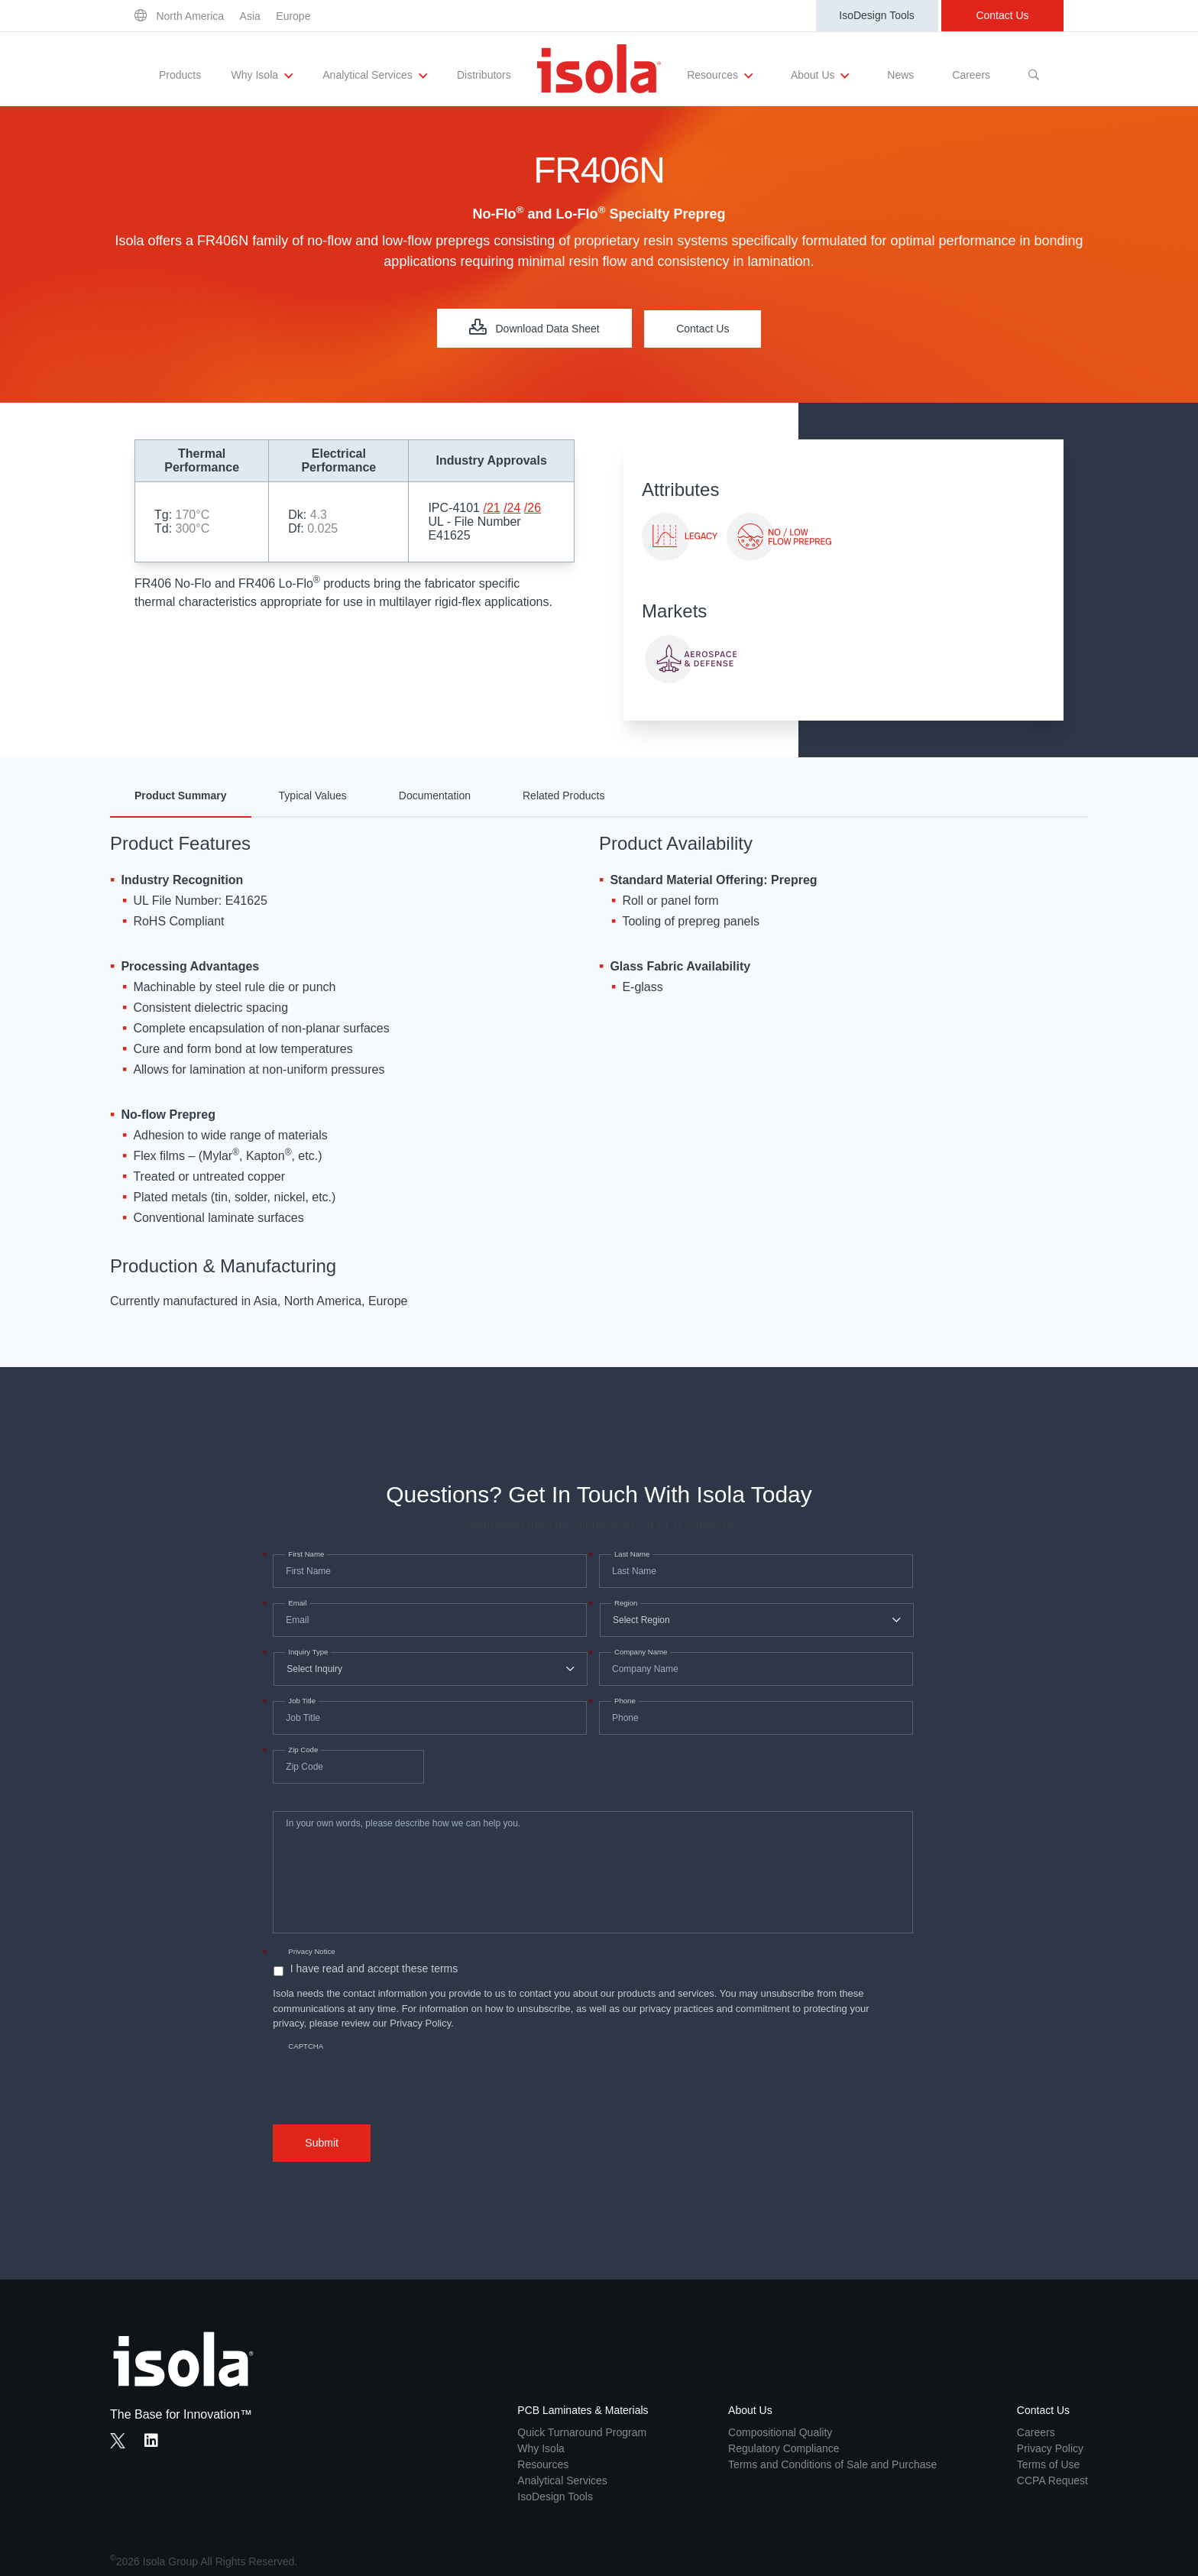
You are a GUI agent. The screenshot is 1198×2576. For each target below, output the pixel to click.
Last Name (630, 1554)
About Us (820, 76)
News (900, 75)
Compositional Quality (780, 2432)
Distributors (484, 75)
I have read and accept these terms (374, 1968)
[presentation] (389, 2070)
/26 (532, 507)
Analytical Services (374, 76)
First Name (304, 1554)
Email (295, 1603)
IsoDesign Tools (877, 15)
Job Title (300, 1701)
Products (180, 75)
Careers (971, 75)
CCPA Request (1052, 2480)
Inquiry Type (306, 1652)
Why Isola (262, 76)
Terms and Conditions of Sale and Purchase (832, 2464)
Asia (250, 16)
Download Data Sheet (534, 327)
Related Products (563, 795)
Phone (623, 1701)
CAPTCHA (305, 2046)
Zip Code (301, 1750)
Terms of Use (1048, 2464)
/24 (511, 507)
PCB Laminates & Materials (582, 2410)
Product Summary (180, 795)
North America (190, 16)
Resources (720, 76)
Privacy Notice (311, 1951)
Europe (293, 16)
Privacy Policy (1050, 2448)
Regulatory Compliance (784, 2448)
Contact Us (1002, 15)
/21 (491, 507)
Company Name (639, 1652)
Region (624, 1603)
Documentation (435, 795)
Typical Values (313, 795)
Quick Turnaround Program (581, 2432)
